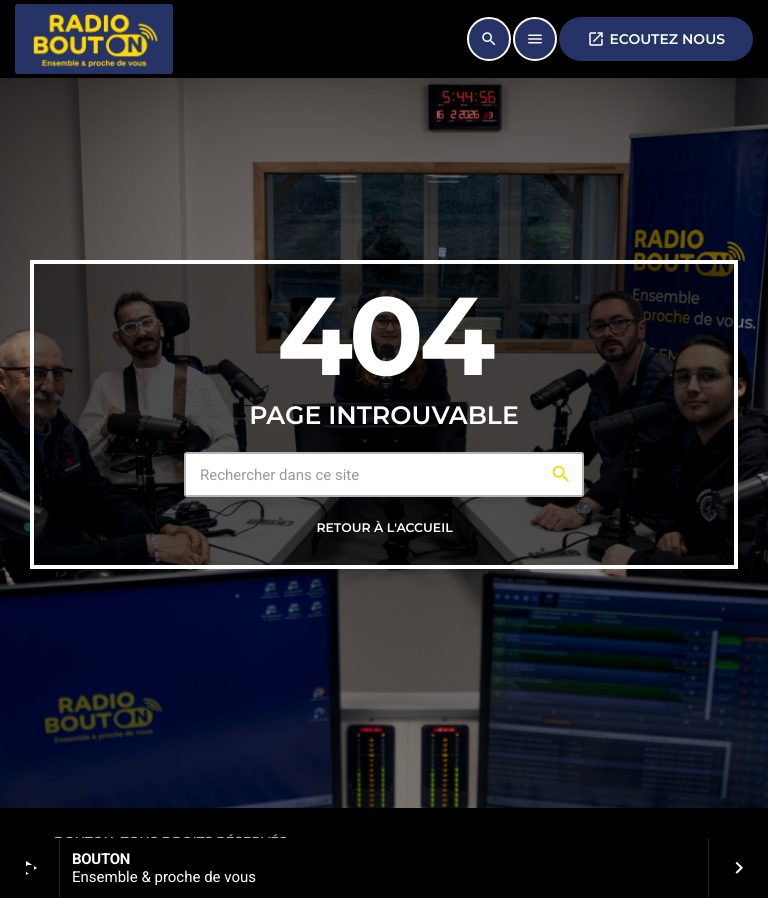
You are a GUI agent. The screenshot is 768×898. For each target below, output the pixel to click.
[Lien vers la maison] (94, 39)
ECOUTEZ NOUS (656, 39)
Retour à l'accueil (384, 528)
